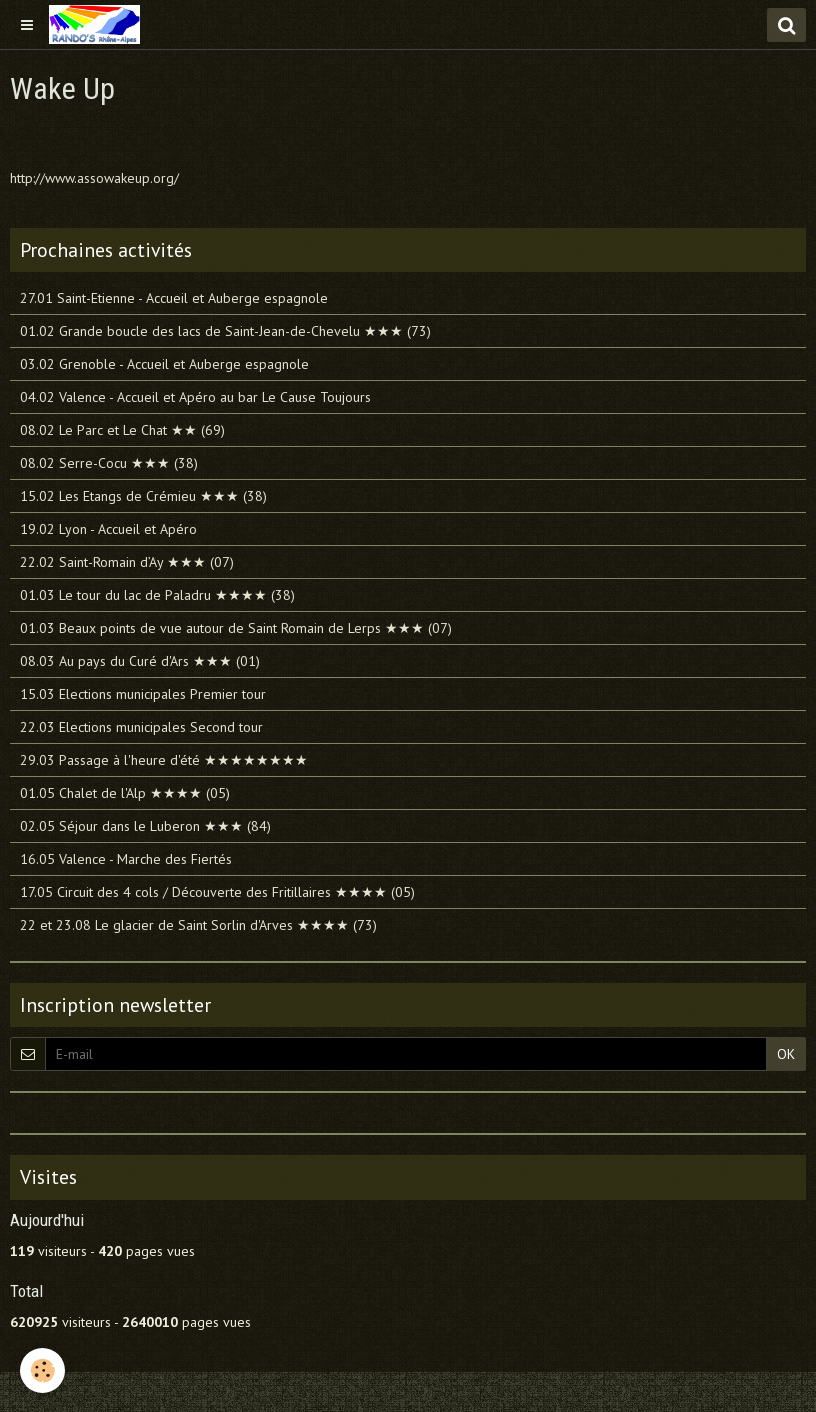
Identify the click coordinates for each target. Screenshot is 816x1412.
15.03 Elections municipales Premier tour (143, 694)
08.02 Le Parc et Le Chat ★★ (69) (122, 430)
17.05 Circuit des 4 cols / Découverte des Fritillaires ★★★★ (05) (217, 892)
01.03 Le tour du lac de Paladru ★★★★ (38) (157, 595)
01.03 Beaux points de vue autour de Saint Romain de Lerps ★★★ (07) (236, 628)
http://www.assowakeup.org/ (94, 178)
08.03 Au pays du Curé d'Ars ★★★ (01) (140, 661)
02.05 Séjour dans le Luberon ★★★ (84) (145, 826)
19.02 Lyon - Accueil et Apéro (108, 529)
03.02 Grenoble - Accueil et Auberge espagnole (164, 364)
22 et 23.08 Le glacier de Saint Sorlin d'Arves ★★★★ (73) (198, 925)
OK (786, 1054)
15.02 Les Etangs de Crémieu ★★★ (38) (143, 496)
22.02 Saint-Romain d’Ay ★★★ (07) (127, 562)
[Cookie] (42, 1370)
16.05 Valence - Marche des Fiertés (126, 859)
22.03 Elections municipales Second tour (141, 727)
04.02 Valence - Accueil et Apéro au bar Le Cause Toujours (195, 397)
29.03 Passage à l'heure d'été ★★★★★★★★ (164, 760)
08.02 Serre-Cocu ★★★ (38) (109, 463)
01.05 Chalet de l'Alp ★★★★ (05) (125, 793)
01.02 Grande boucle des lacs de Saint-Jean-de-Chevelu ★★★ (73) (225, 331)
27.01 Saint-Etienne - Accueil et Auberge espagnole (174, 298)
